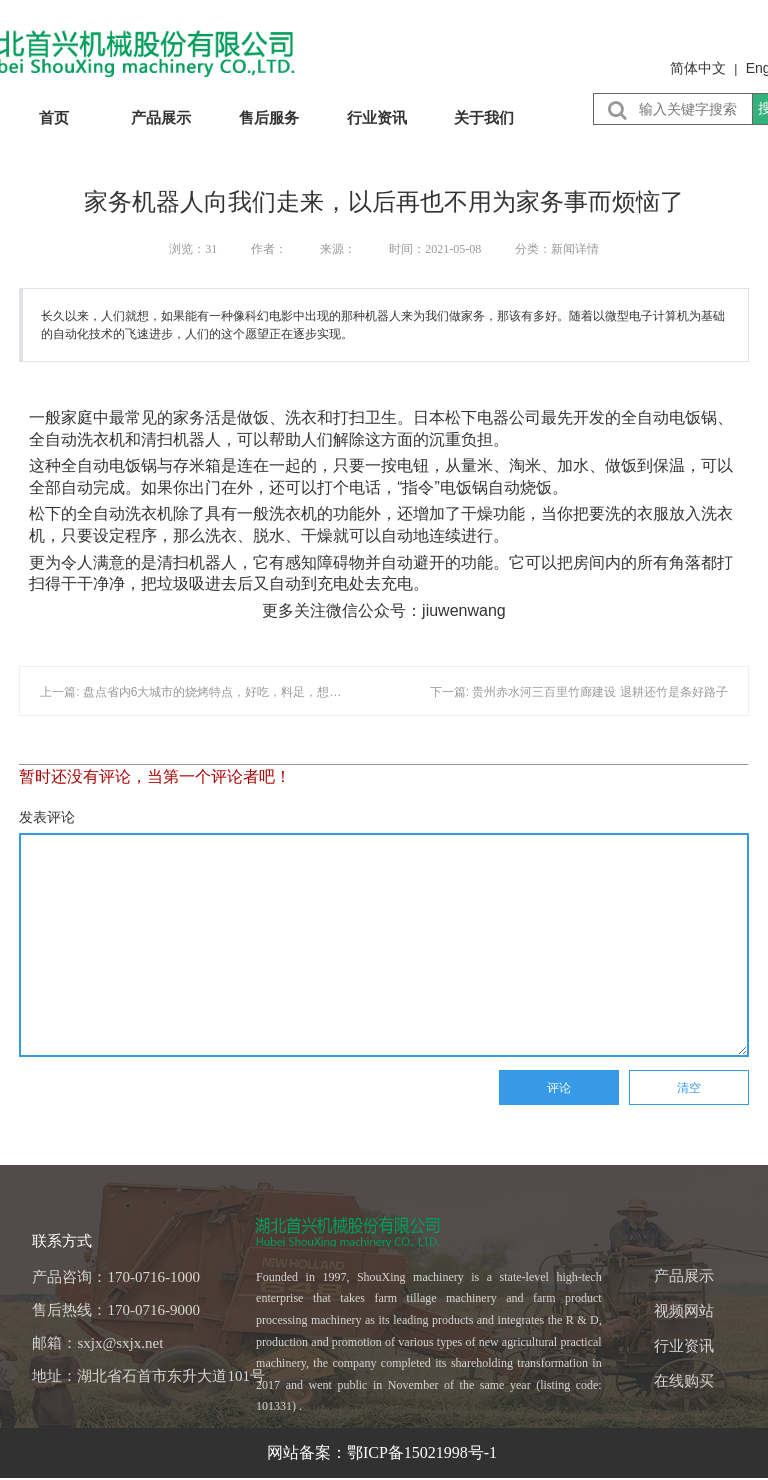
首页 (54, 117)
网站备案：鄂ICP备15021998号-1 (384, 1452)
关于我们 (484, 117)
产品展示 (161, 117)
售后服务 (269, 117)
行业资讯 (377, 117)
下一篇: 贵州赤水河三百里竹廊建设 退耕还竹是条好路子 (579, 692)
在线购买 (684, 1381)
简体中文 (698, 68)
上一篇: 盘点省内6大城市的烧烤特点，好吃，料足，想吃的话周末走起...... (236, 692)
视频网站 (684, 1311)
